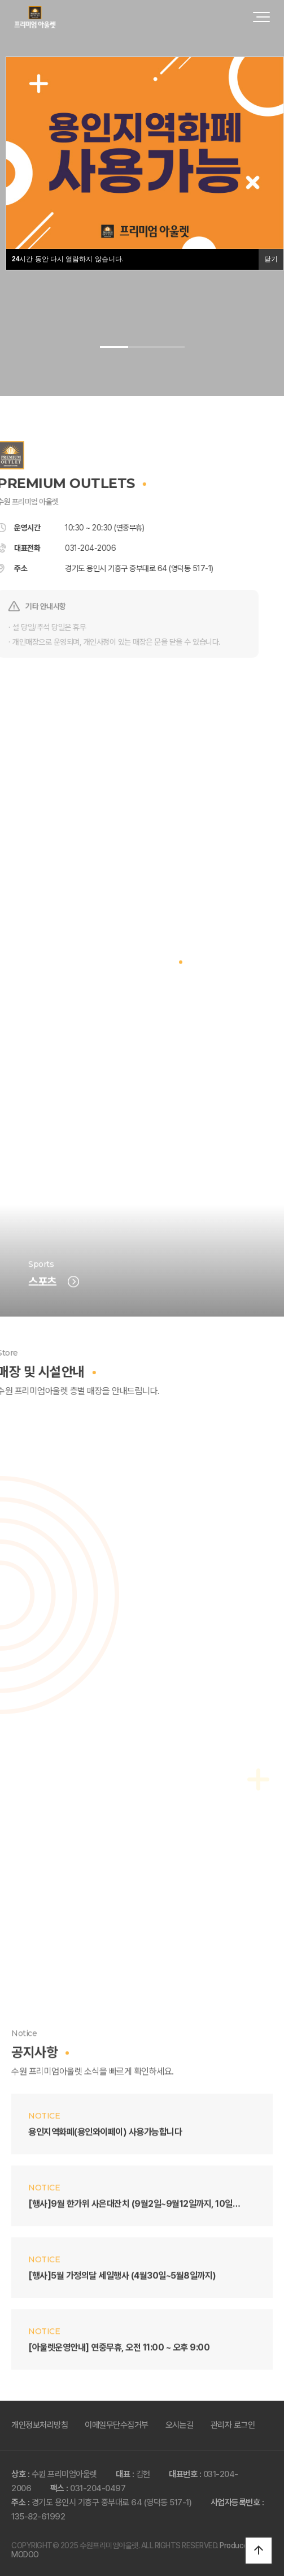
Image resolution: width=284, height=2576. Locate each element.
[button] (114, 347)
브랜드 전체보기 (142, 1034)
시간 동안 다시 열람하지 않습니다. (68, 259)
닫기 (271, 259)
